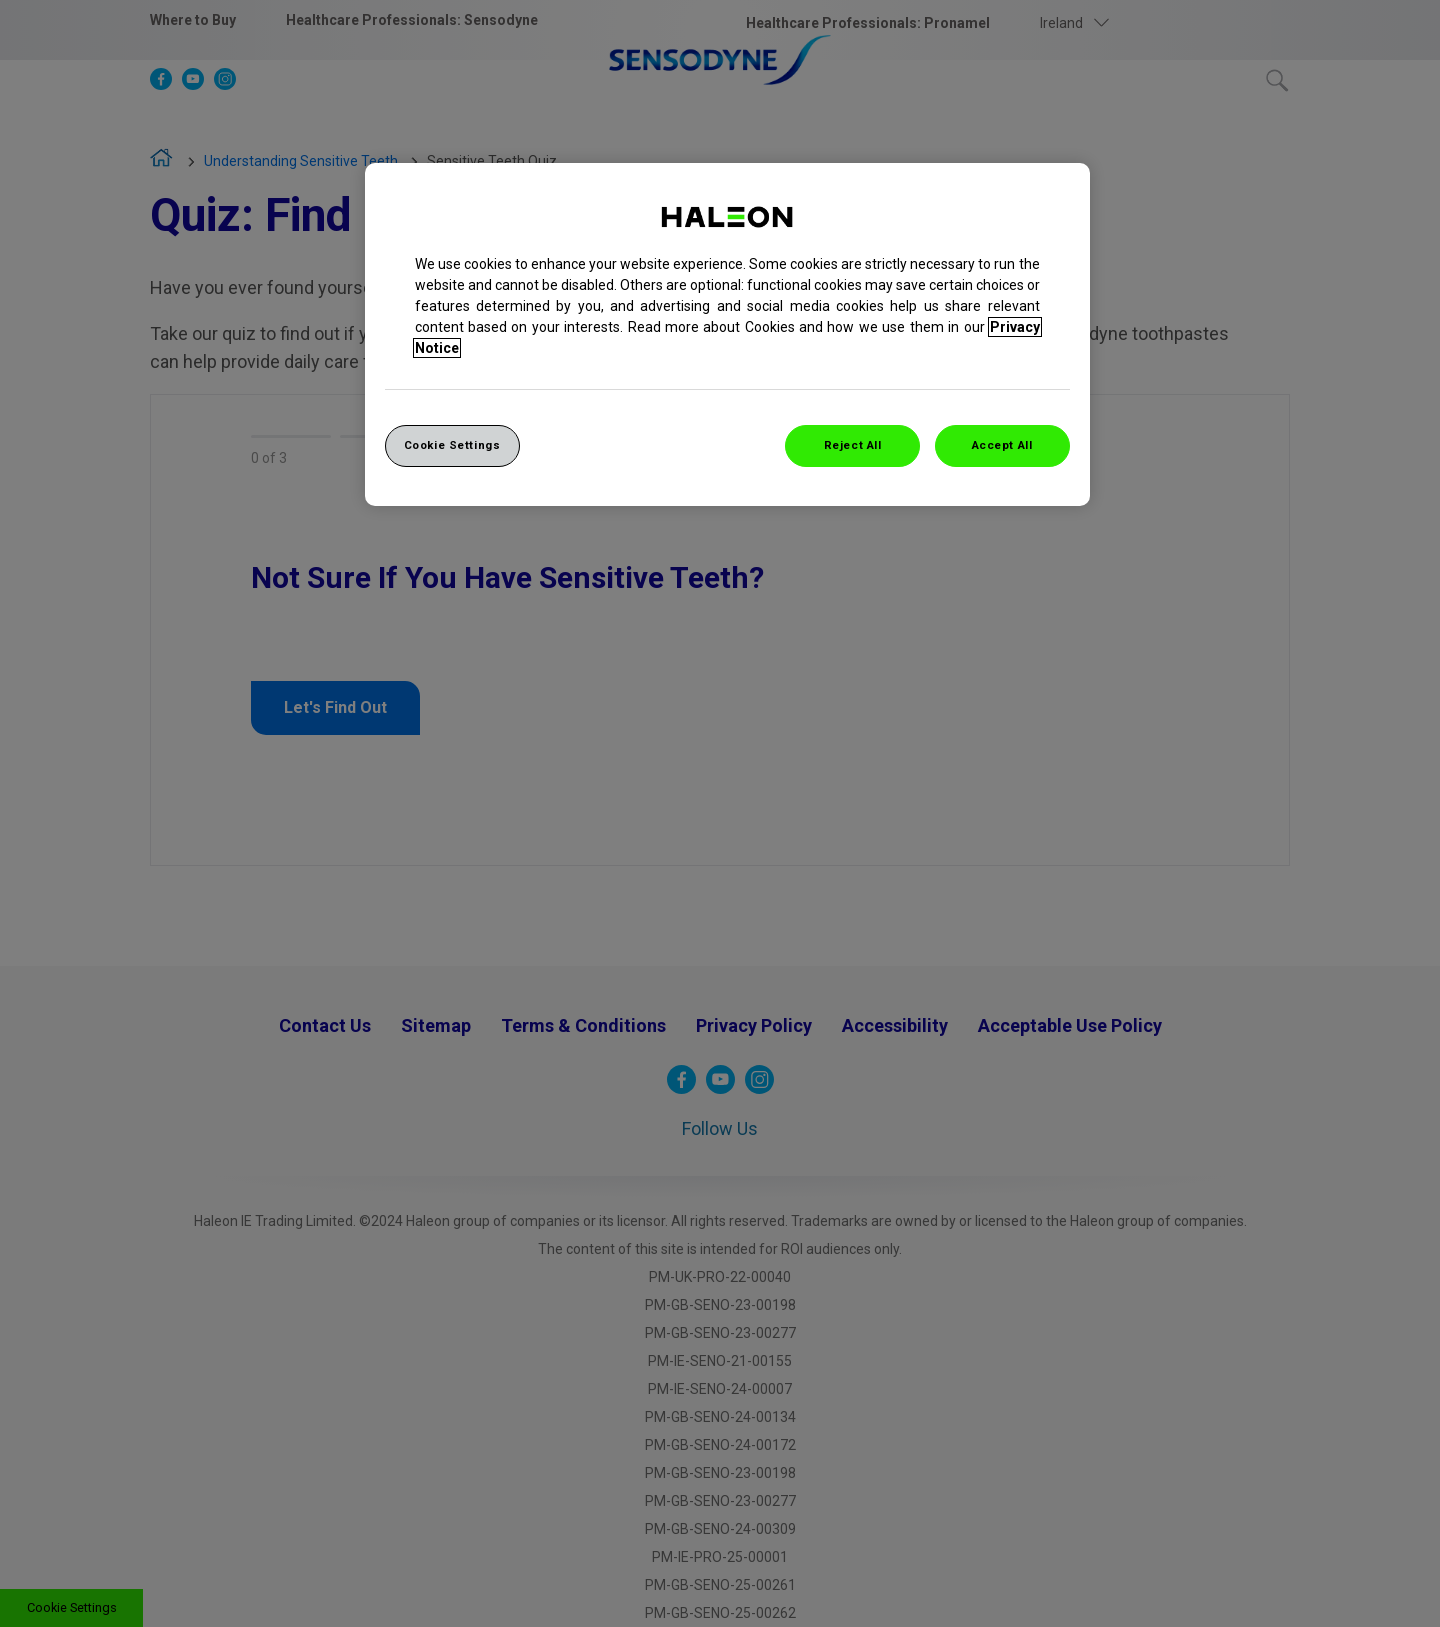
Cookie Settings (452, 445)
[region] (727, 334)
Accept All (1002, 445)
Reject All (853, 445)
